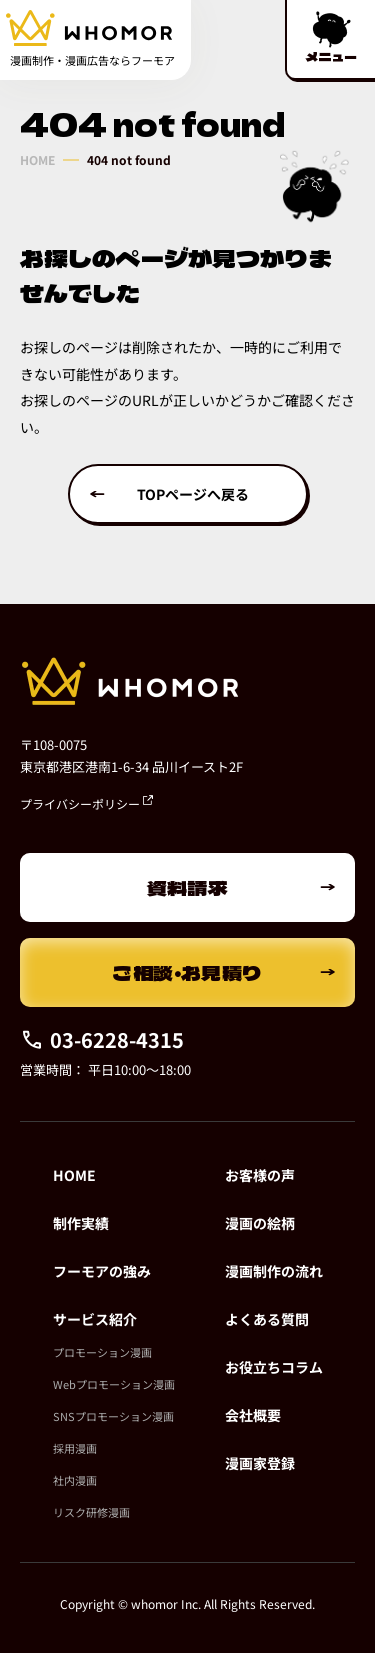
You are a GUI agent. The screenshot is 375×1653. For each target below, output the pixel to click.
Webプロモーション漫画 (114, 1384)
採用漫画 (75, 1448)
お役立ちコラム (274, 1367)
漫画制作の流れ (274, 1271)
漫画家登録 (260, 1463)
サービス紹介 (95, 1319)
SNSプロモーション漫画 (113, 1416)
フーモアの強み (102, 1271)
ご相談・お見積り (187, 972)
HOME (37, 160)
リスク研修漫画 (91, 1512)
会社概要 (253, 1415)
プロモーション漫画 (102, 1352)
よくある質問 (267, 1319)
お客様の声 (260, 1175)
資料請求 (188, 887)
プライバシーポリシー (86, 803)
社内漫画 (75, 1480)
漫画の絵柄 (260, 1223)
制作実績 (81, 1223)
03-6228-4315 (102, 1039)
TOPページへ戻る (193, 494)
